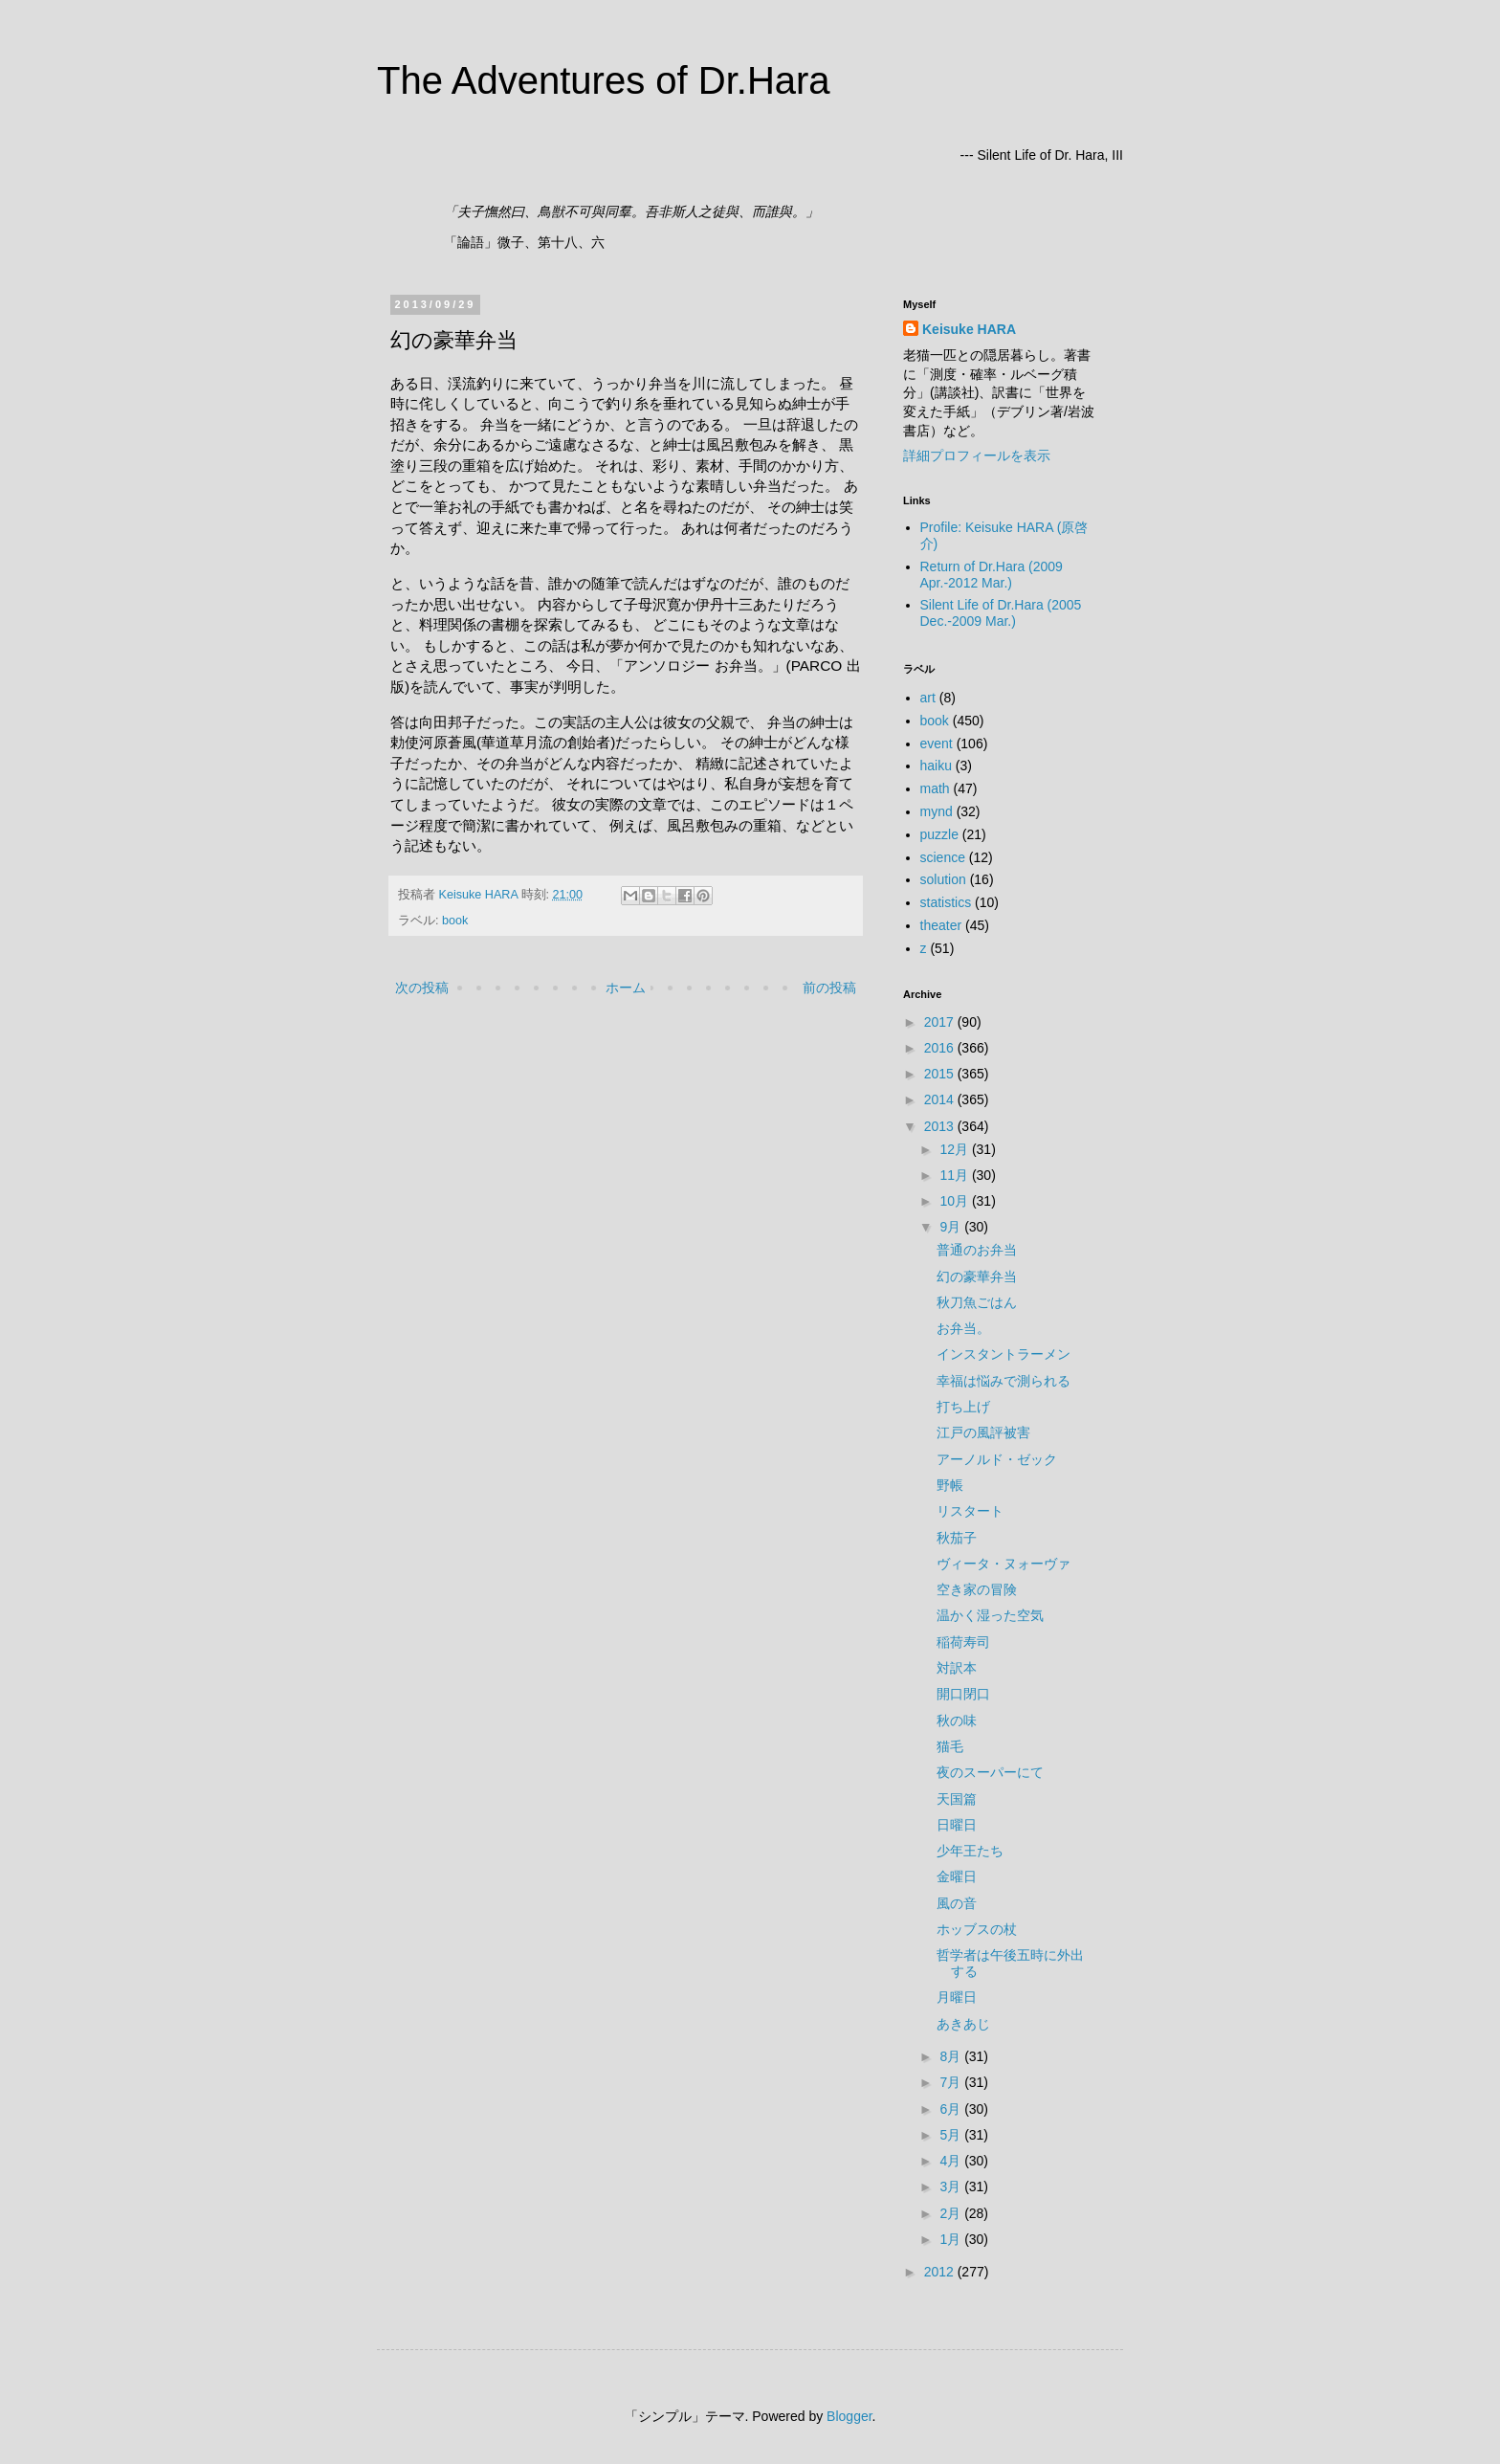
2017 (941, 1022)
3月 (951, 2186)
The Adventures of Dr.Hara (603, 80)
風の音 (957, 1903)
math (935, 788)
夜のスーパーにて (990, 1772)
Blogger (849, 2416)
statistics (946, 902)
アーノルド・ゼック (997, 1459)
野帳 (950, 1485)
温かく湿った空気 (990, 1615)
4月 (951, 2160)
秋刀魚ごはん (977, 1302)
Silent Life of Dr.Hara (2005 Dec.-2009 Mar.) (1001, 613)
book (455, 920)
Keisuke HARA (969, 329)
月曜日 (957, 1997)
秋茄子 (957, 1537)
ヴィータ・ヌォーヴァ (1003, 1563)
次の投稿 (422, 987)
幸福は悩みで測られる (1003, 1380)
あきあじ (963, 2023)
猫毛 (950, 1746)
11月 (955, 1175)
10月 (955, 1201)
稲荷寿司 (963, 1642)
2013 (941, 1126)
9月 (951, 1226)
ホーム (626, 987)
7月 (951, 2082)
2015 (941, 1073)
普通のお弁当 (977, 1249)
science (942, 857)
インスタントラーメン (1003, 1354)
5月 (951, 2134)
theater (941, 925)
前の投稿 (829, 987)
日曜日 (957, 1824)
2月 (951, 2213)
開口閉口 (963, 1693)
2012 (941, 2271)
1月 (951, 2239)
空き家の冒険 (977, 1589)
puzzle (939, 834)
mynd (936, 811)
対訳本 (957, 1668)
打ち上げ (963, 1406)
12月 (955, 1149)
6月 (951, 2109)
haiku (936, 765)
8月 (951, 2056)
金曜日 (957, 1876)
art (928, 697)
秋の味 (957, 1720)
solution (943, 879)
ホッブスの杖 (977, 1929)
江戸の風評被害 (983, 1432)
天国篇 (957, 1799)
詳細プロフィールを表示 (976, 455)
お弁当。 (963, 1328)
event (936, 743)
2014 (941, 1099)
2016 (941, 1047)
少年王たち (970, 1850)
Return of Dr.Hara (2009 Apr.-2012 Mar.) (991, 574)
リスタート (970, 1511)
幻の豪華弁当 (977, 1276)
